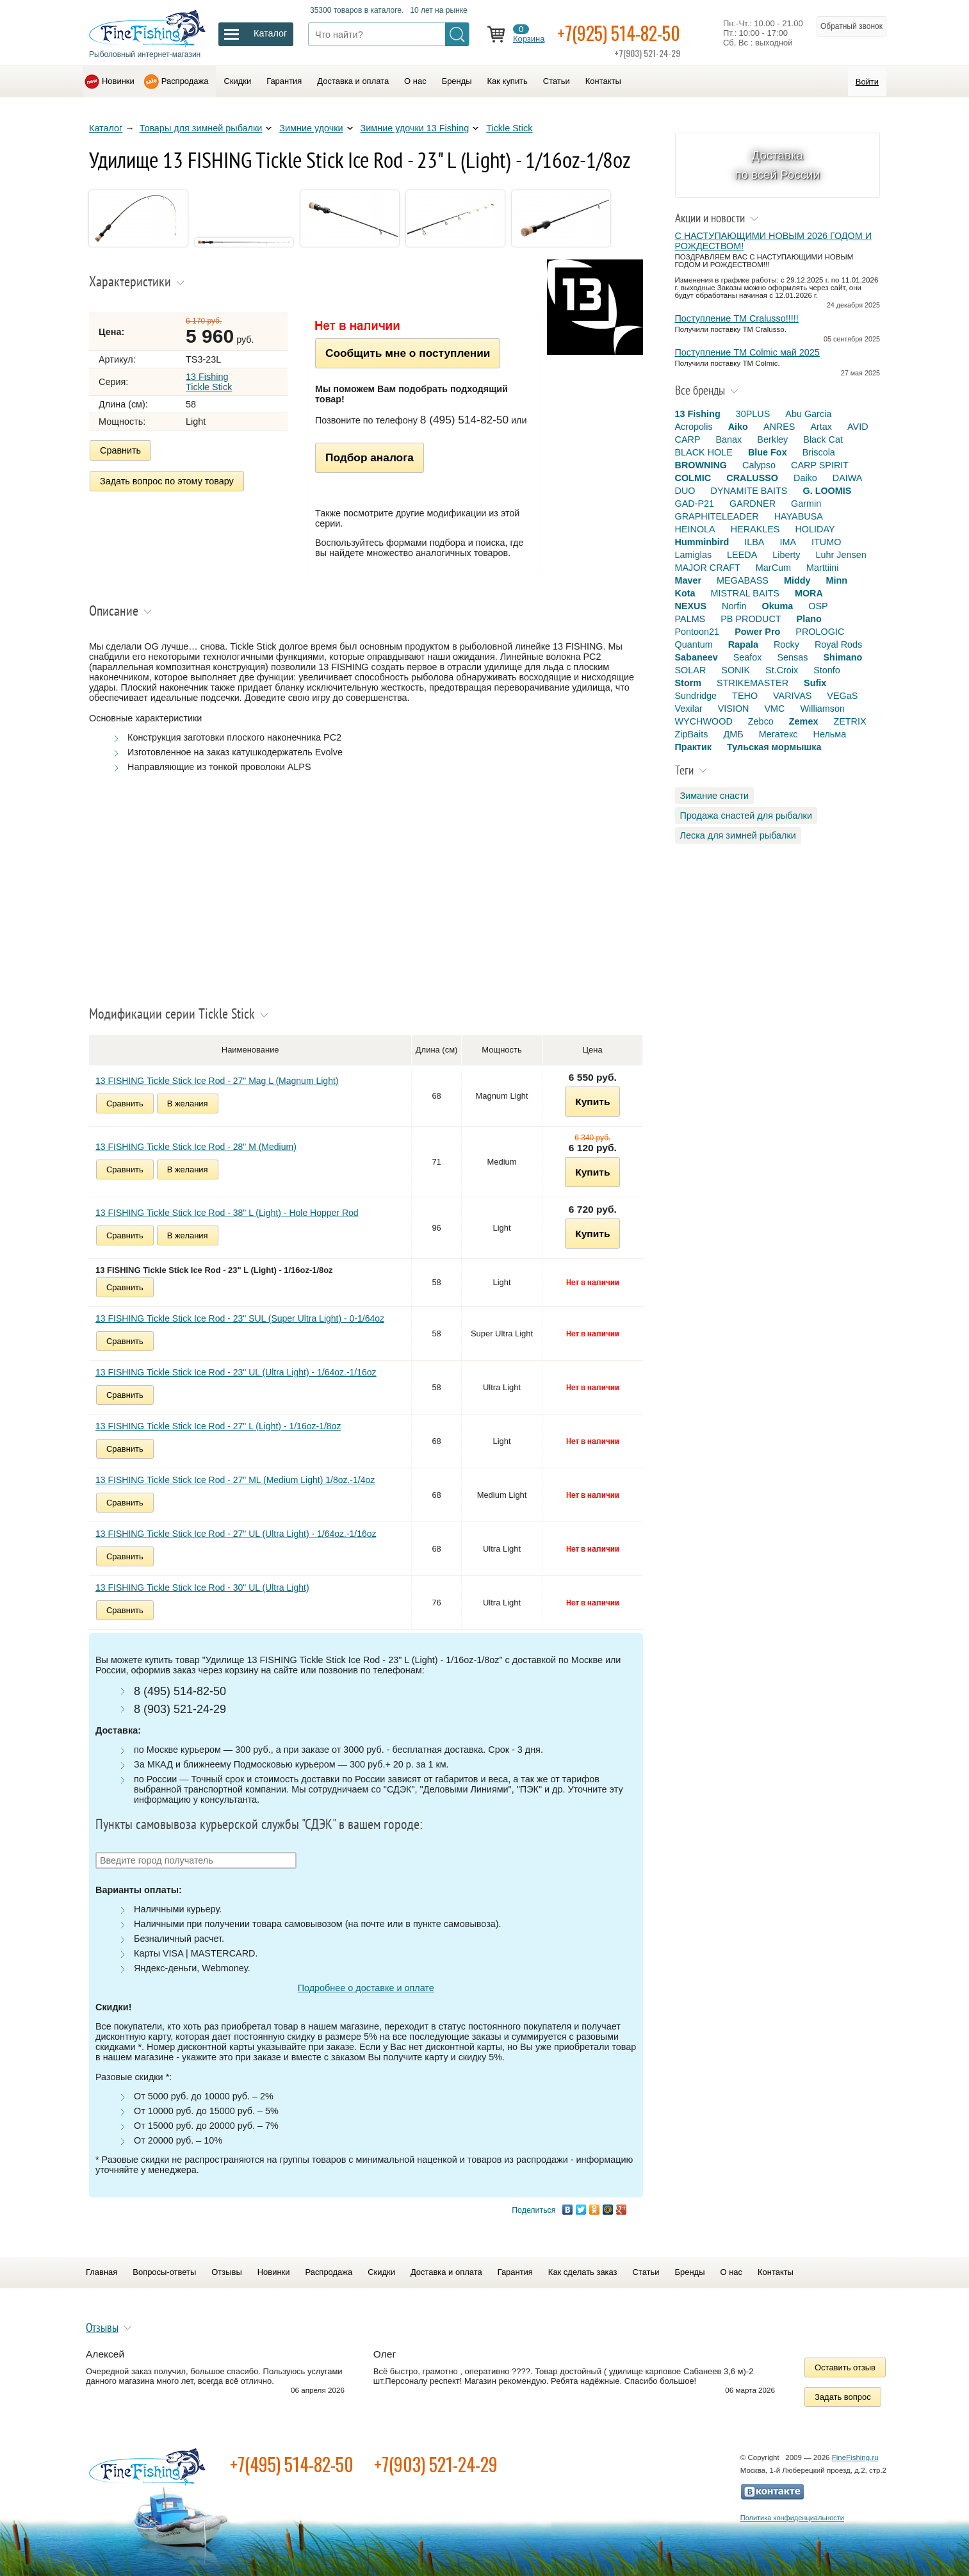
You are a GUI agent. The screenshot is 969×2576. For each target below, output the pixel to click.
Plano (809, 619)
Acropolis (694, 427)
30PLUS (753, 414)
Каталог (105, 128)
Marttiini (822, 567)
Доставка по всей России (777, 165)
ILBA (754, 542)
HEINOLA (695, 529)
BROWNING (701, 465)
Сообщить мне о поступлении (407, 353)
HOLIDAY (815, 529)
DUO (685, 491)
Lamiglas (693, 555)
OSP (817, 606)
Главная (101, 2272)
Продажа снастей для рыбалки (746, 815)
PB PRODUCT (751, 619)
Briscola (818, 452)
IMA (787, 542)
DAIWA (848, 478)
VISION (733, 708)
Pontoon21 (697, 632)
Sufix (815, 683)
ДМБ (733, 734)
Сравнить (120, 450)
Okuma (777, 606)
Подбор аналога (369, 457)
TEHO (745, 696)
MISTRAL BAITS (744, 593)
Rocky (786, 644)
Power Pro (757, 632)
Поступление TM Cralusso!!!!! (737, 318)
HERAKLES (755, 529)
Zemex (803, 721)
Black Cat (823, 439)
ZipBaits (691, 734)
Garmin (806, 503)
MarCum (773, 567)
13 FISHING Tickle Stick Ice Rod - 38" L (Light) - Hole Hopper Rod (227, 1213)
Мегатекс (778, 734)
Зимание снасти (714, 796)
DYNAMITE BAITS (748, 491)
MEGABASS (743, 580)
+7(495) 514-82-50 (292, 2464)
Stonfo (826, 670)
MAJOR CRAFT (707, 567)
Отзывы (226, 2272)
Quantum (694, 644)
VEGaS (842, 696)
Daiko (805, 478)
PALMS (690, 619)
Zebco (761, 721)
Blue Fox (767, 452)
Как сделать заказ (582, 2272)
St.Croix (781, 670)
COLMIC (693, 478)
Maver (688, 580)
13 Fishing (698, 414)
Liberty (786, 555)
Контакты (603, 81)
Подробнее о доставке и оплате (366, 1988)
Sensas (793, 657)
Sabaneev (696, 657)
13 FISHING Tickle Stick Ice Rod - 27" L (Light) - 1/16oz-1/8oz (218, 1426)
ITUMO (826, 542)
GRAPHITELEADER (717, 516)
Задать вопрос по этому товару (167, 481)
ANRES (779, 427)
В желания (187, 1103)
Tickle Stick (509, 128)
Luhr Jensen (841, 555)
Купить (592, 1101)
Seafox (747, 657)
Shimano (843, 657)
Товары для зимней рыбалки (201, 128)
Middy (797, 580)
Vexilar (689, 708)
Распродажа (185, 81)
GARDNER (752, 503)
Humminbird (702, 542)
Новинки (118, 81)
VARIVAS (792, 696)
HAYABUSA (798, 516)
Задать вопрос (843, 2397)
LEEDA (742, 555)
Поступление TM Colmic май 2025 (747, 352)
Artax (821, 427)
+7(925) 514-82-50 (618, 33)
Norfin (734, 606)
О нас (415, 81)
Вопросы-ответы (164, 2272)
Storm (688, 683)
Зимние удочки (311, 128)
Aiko (738, 427)
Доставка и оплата (353, 81)
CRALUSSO (752, 478)
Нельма (830, 734)
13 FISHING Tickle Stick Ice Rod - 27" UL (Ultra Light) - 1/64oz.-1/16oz (236, 1534)
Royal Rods (838, 644)
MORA (809, 593)
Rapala (743, 644)
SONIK (735, 670)
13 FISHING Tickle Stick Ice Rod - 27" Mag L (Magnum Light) (216, 1081)
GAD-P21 (695, 503)
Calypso (759, 465)
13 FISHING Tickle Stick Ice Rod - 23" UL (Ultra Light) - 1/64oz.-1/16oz (236, 1372)
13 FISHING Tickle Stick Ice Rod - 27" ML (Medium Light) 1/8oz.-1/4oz (235, 1480)
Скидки (237, 81)
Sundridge (696, 696)
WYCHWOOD (704, 721)
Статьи (556, 81)
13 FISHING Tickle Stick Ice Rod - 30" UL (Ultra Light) (202, 1587)
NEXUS (691, 606)
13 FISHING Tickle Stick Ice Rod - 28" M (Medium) (196, 1147)
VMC (774, 708)
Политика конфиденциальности (792, 2518)
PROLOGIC (819, 632)
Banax (728, 439)
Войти (867, 81)
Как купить (507, 81)
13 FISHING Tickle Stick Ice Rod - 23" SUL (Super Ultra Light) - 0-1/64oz (239, 1318)
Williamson (822, 708)
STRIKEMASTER (752, 683)
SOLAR (690, 670)
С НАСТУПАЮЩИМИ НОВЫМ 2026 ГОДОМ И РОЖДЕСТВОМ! (773, 241)
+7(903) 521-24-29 (436, 2464)
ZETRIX (849, 721)
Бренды (457, 81)
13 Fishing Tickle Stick (209, 382)
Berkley (772, 439)
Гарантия (284, 81)
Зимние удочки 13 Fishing (415, 128)
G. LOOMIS (826, 491)
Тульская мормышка (774, 747)
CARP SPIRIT (820, 465)
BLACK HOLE (704, 452)
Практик (693, 747)
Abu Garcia (808, 414)
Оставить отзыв (845, 2367)
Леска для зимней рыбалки (738, 835)
